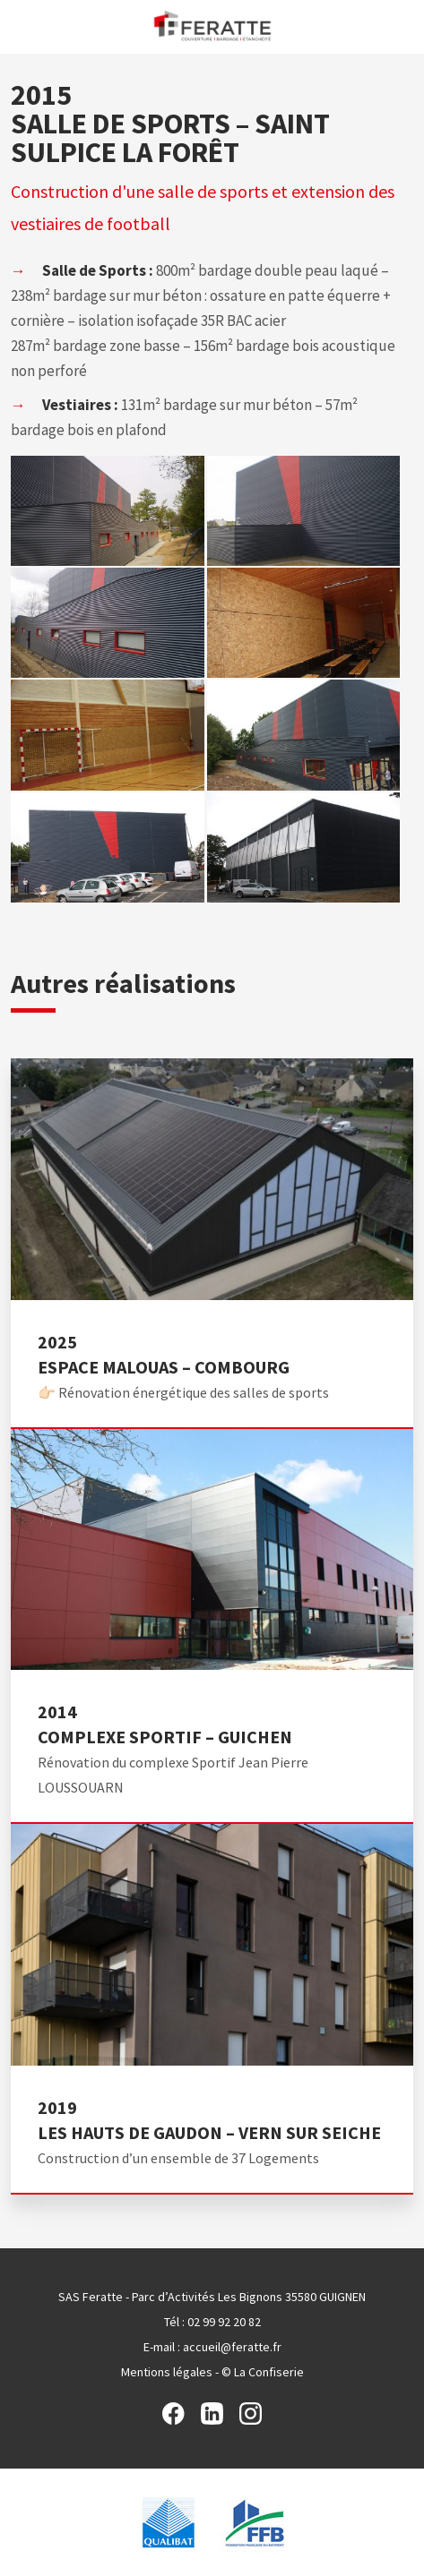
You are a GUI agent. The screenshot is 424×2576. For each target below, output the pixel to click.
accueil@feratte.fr (232, 2347)
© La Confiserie (262, 2372)
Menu (20, 25)
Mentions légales (166, 2372)
